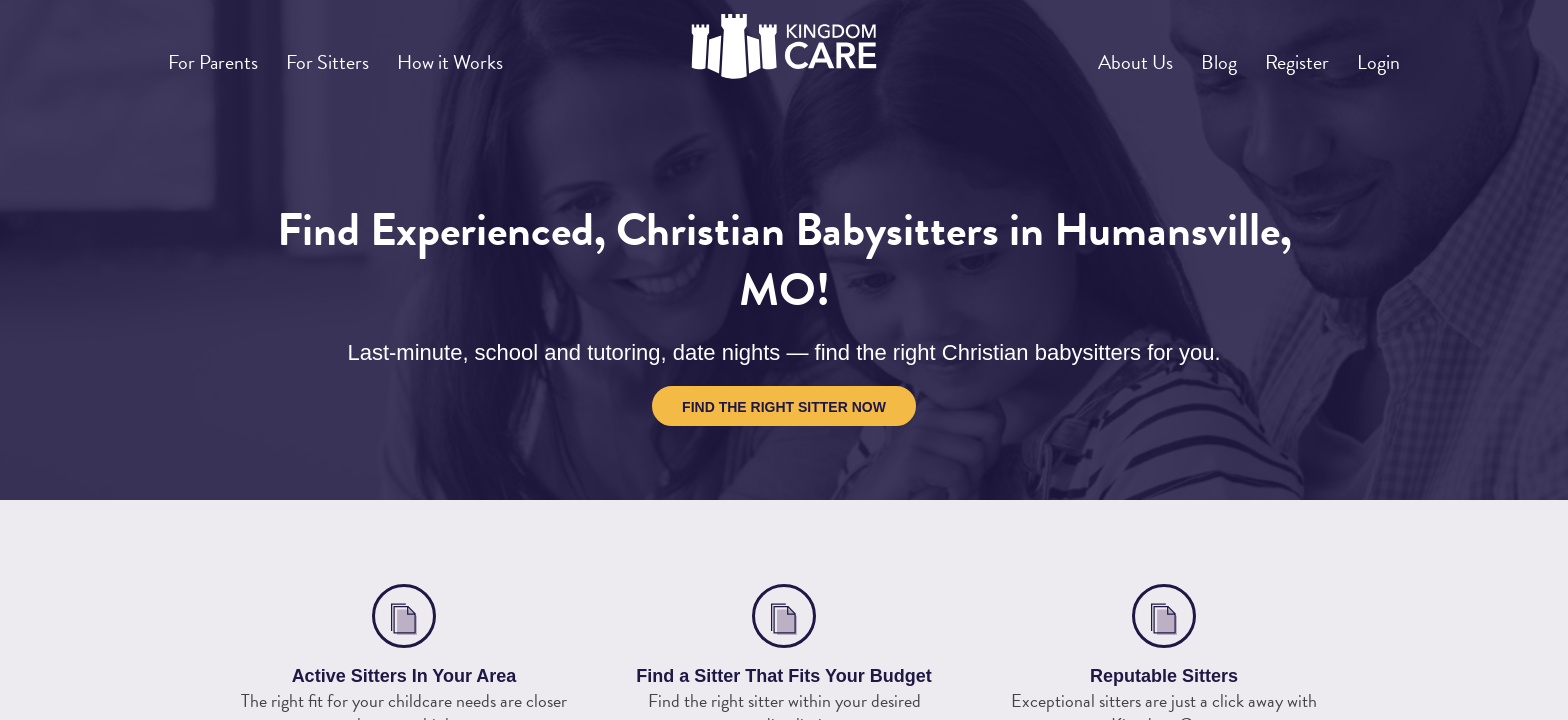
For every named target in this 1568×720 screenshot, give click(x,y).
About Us (1086, 54)
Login (1372, 54)
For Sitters (352, 54)
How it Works (490, 54)
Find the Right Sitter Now (784, 407)
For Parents (221, 54)
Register (1276, 54)
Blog (1183, 54)
